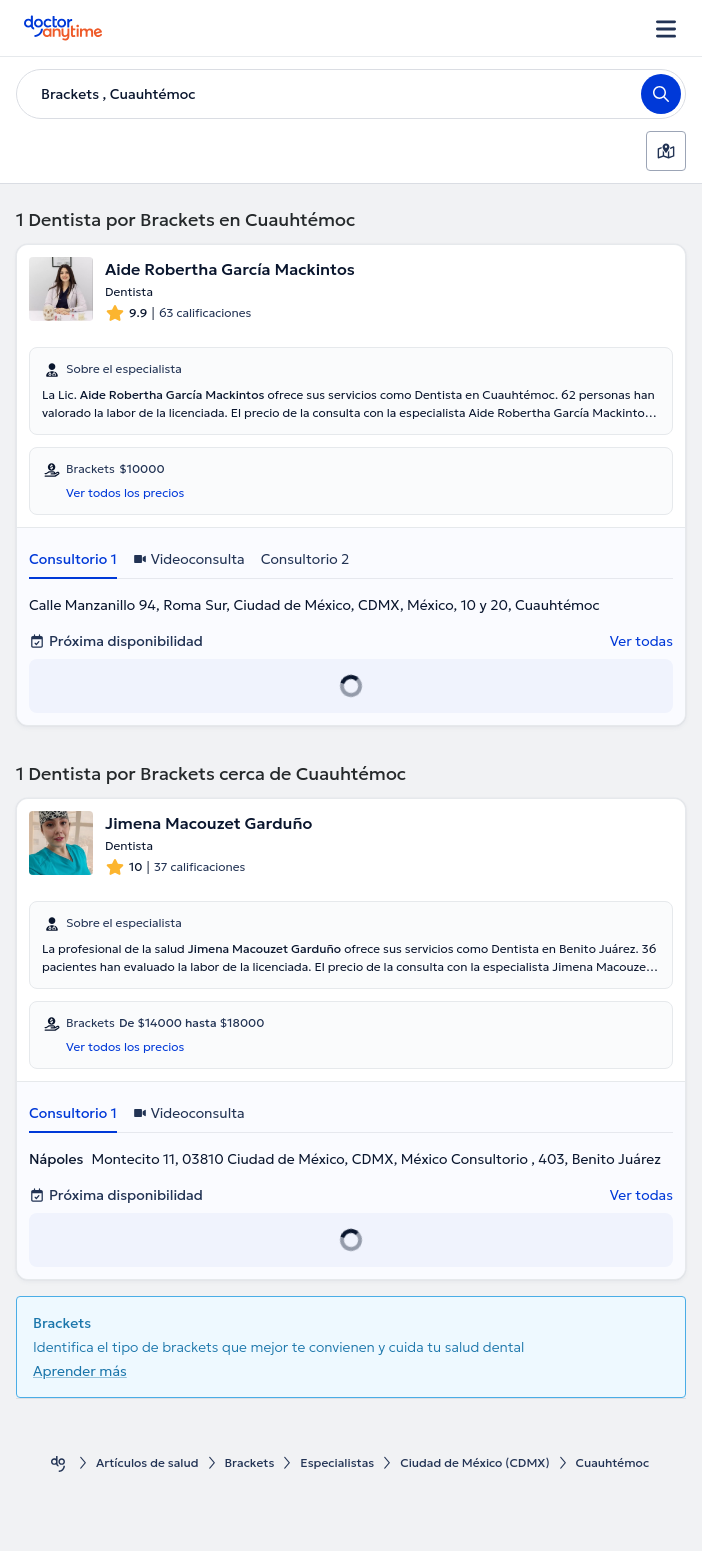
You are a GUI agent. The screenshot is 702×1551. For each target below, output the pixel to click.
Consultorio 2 (305, 559)
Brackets (250, 1462)
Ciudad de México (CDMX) (474, 1462)
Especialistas (337, 1462)
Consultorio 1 (73, 559)
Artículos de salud (147, 1462)
